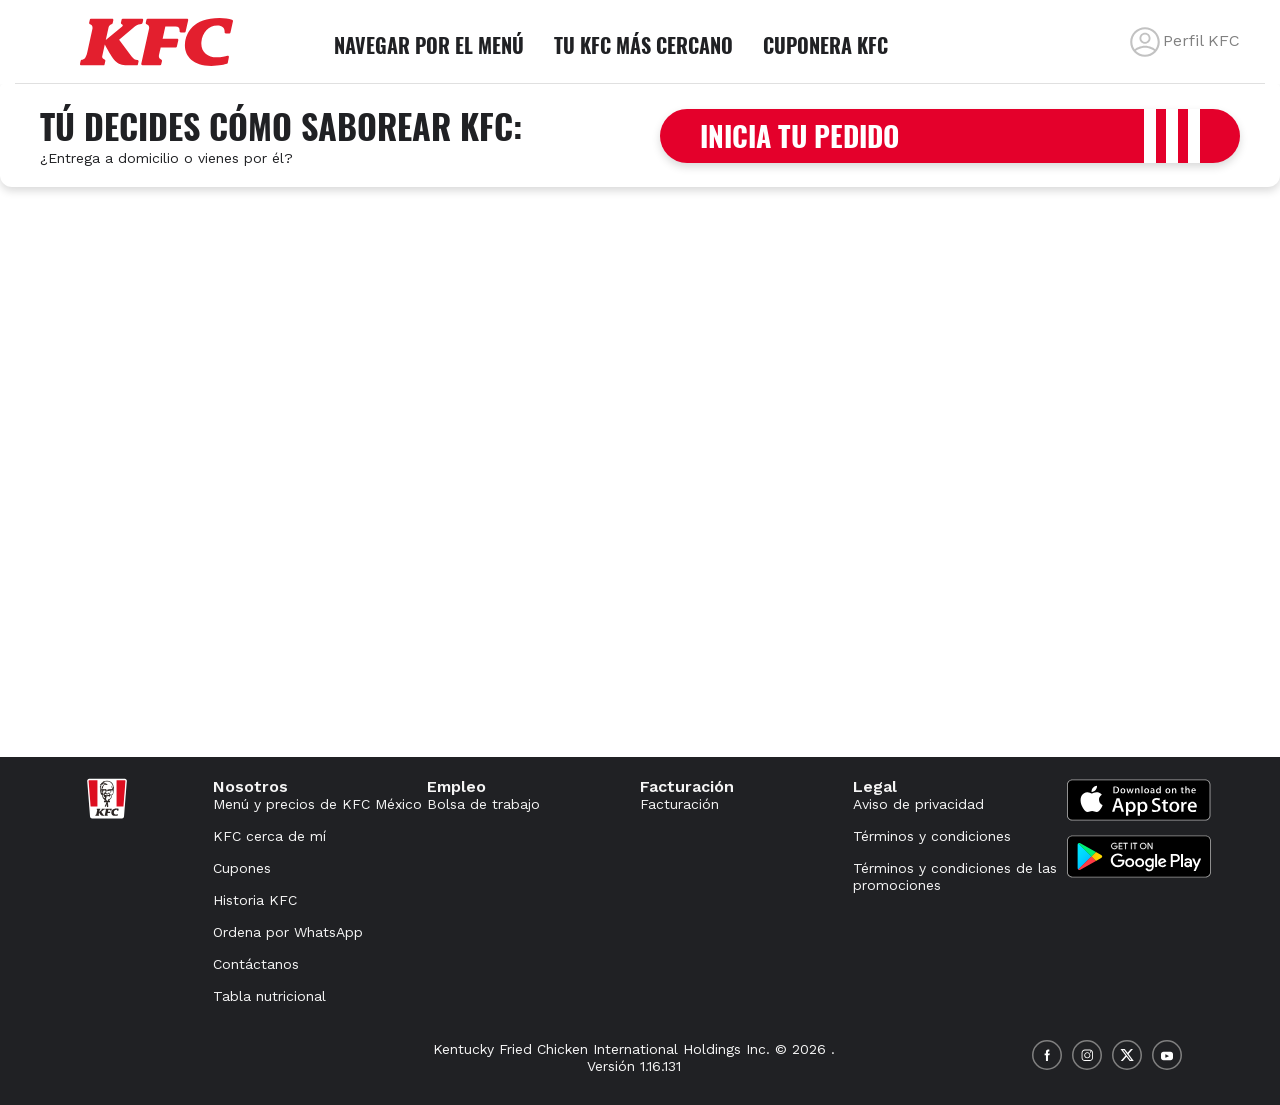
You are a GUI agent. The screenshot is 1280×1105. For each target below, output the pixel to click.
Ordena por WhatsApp (288, 932)
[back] (1145, 42)
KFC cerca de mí (269, 836)
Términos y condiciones (932, 836)
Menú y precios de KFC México (317, 804)
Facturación (679, 804)
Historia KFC (255, 900)
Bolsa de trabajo (483, 804)
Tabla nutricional (269, 996)
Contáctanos (256, 964)
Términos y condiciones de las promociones (955, 876)
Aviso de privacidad (918, 804)
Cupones (242, 868)
